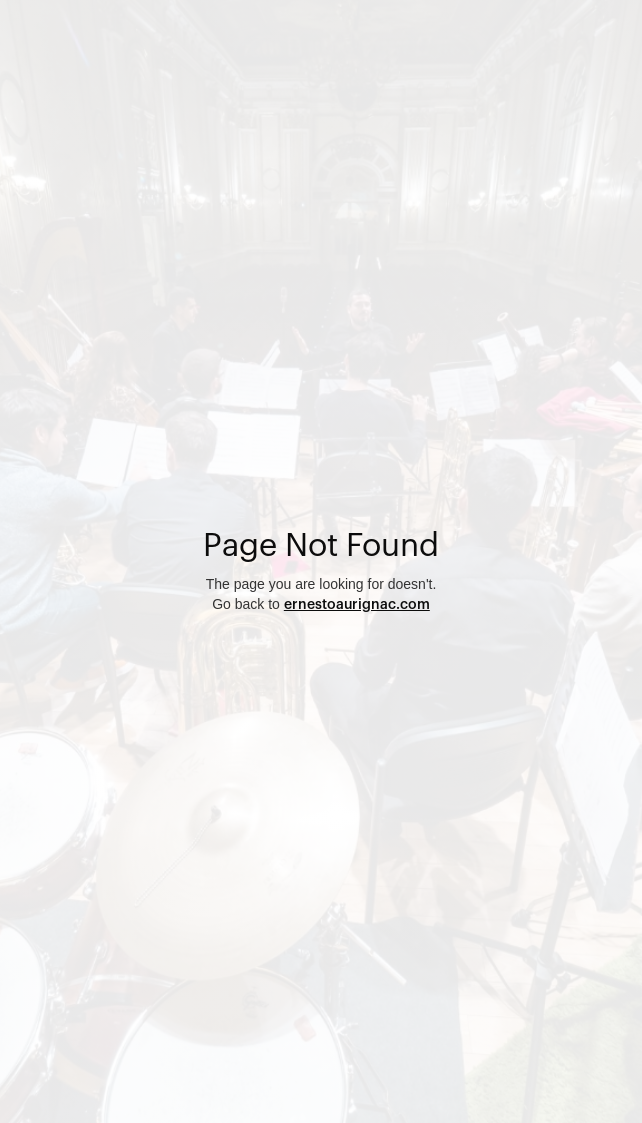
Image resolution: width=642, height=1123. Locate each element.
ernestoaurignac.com (357, 605)
